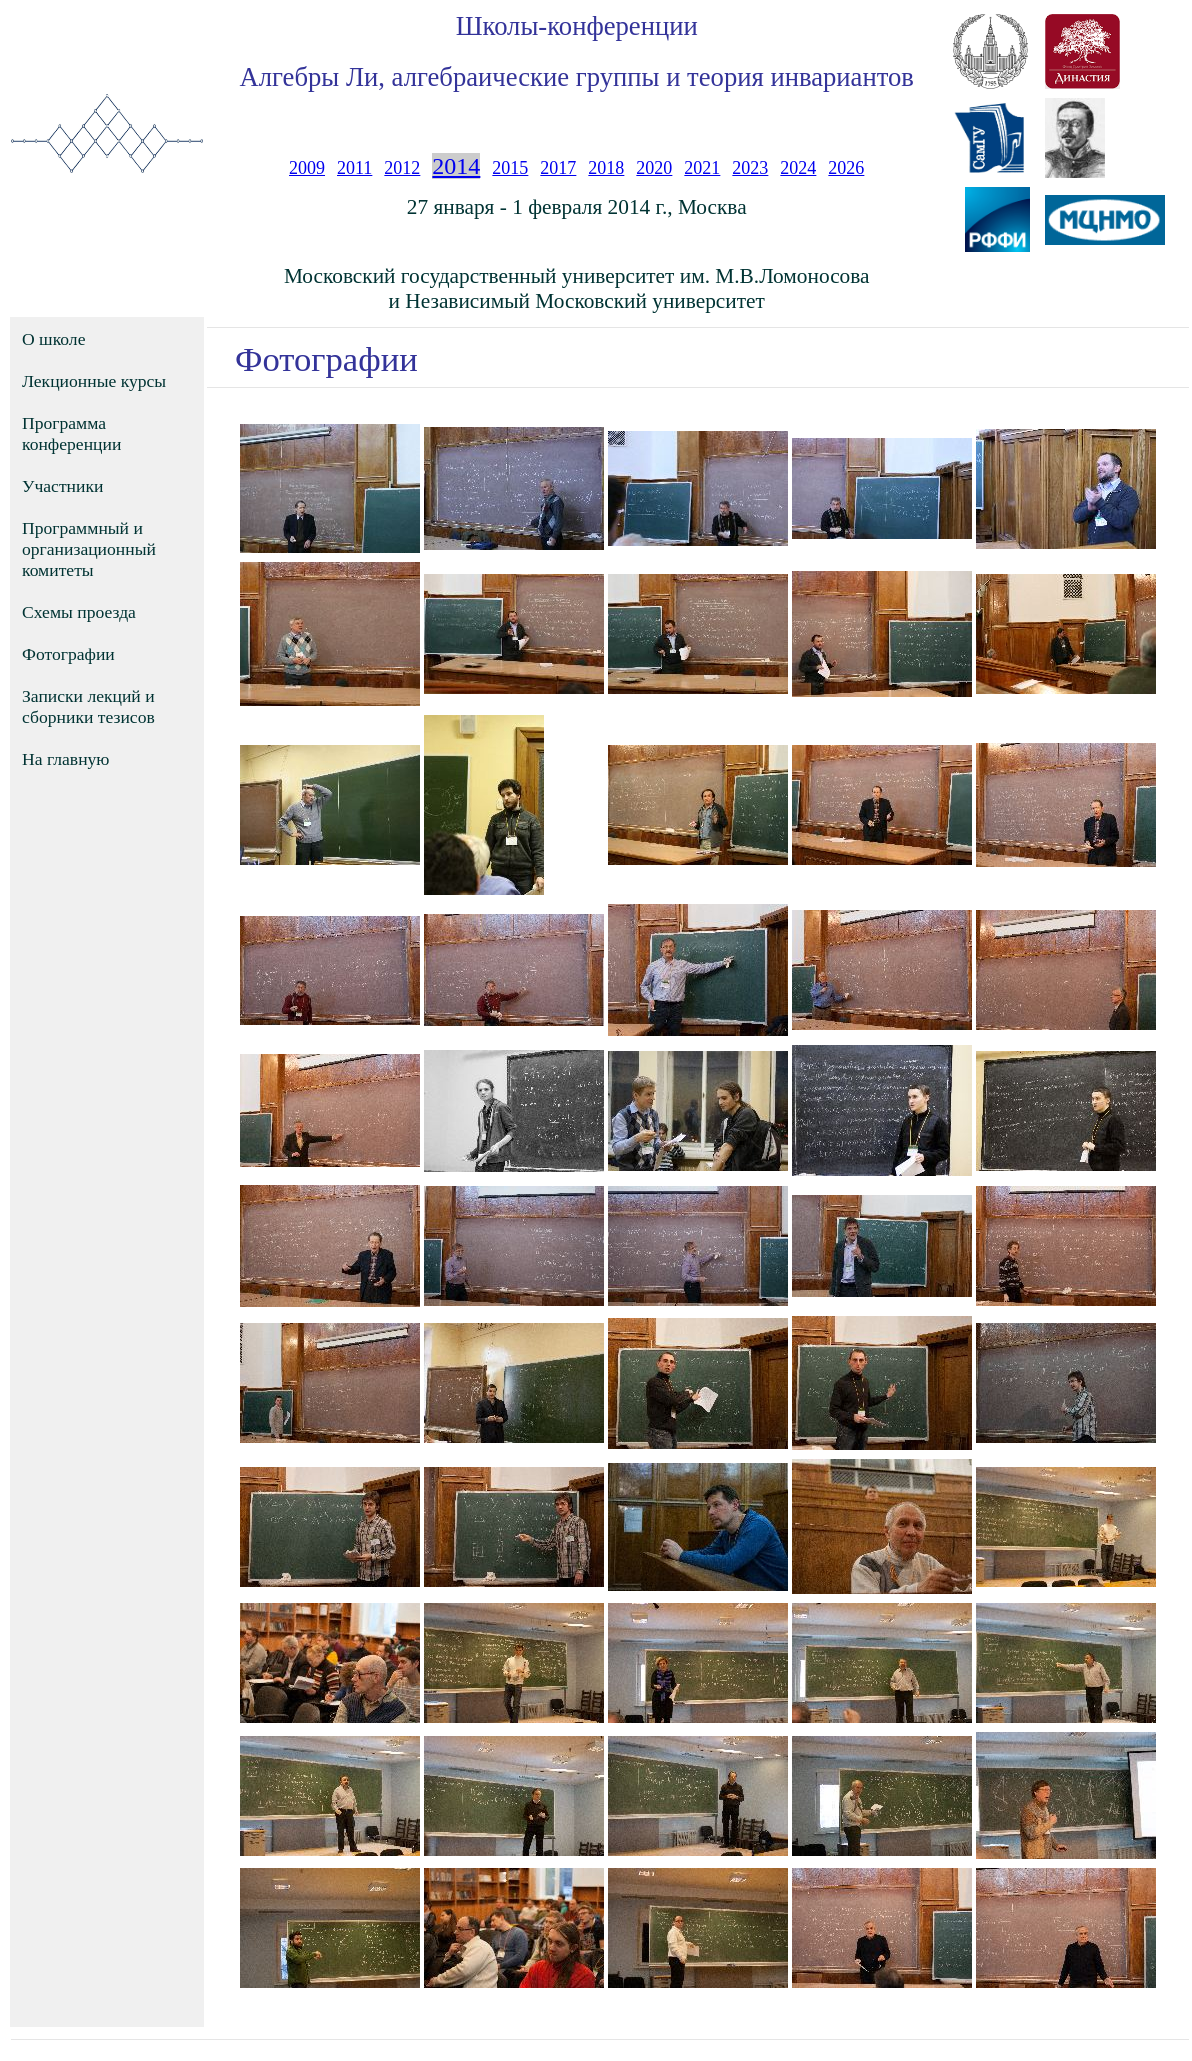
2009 (307, 168)
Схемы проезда (79, 612)
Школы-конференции (577, 26)
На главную (66, 759)
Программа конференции (71, 433)
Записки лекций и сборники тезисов (88, 706)
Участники (62, 486)
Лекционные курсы (94, 381)
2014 (456, 166)
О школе (53, 339)
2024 (798, 168)
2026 (846, 168)
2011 (354, 168)
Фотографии (68, 654)
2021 (702, 168)
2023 (750, 168)
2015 (510, 168)
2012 (402, 168)
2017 (558, 168)
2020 (654, 168)
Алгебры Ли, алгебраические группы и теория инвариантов (576, 77)
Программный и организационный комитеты (89, 549)
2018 (606, 168)
